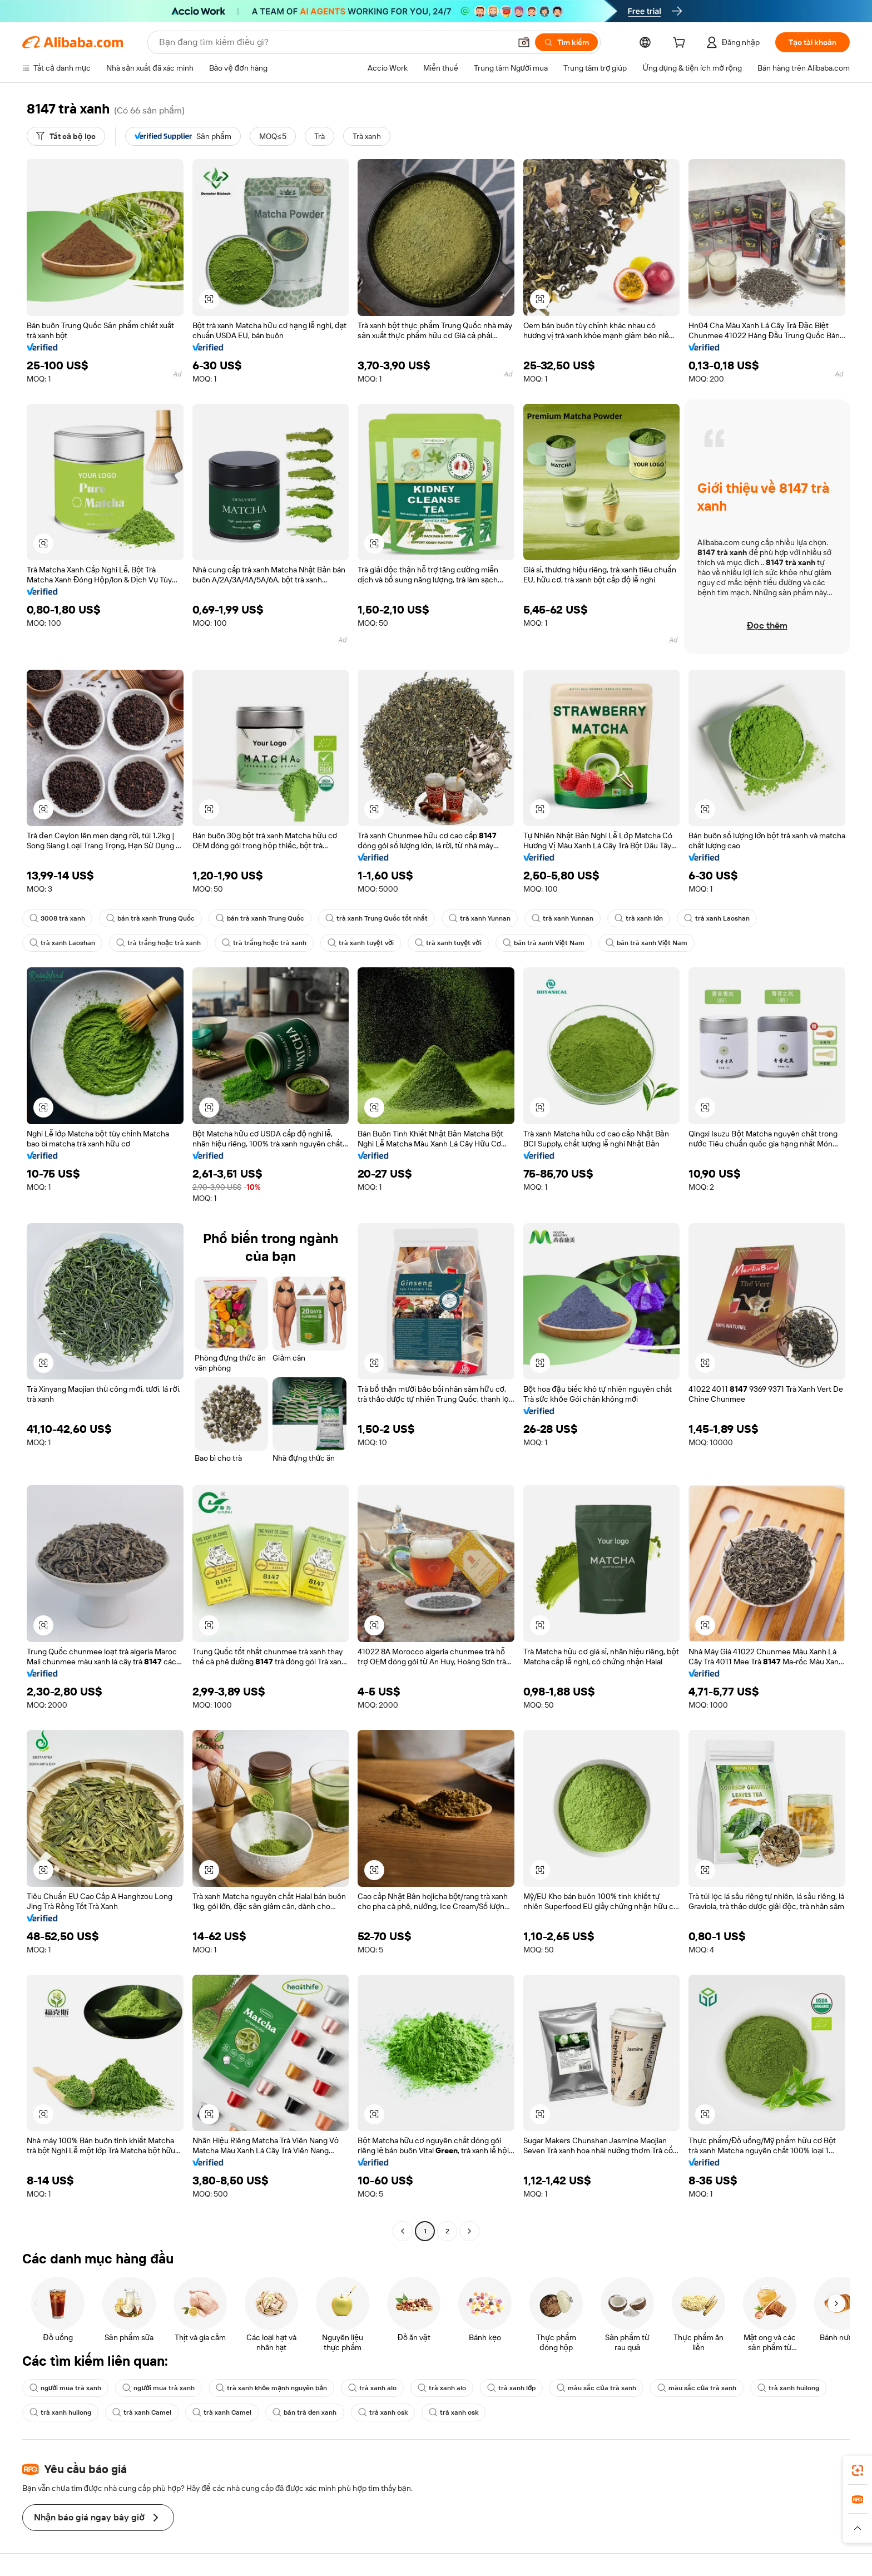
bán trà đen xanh (304, 2412)
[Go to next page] (469, 2231)
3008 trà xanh (57, 918)
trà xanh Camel (141, 2412)
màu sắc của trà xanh (596, 2388)
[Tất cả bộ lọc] (66, 136)
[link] (857, 2470)
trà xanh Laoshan (717, 918)
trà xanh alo (372, 2388)
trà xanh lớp (511, 2388)
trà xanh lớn (639, 918)
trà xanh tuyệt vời (361, 942)
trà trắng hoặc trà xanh (158, 942)
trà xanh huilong (788, 2388)
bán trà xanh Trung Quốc (150, 918)
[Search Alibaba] (333, 42)
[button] (524, 42)
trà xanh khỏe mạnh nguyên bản (271, 2388)
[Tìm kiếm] (566, 42)
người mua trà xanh (65, 2388)
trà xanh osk (383, 2412)
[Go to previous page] (403, 2231)
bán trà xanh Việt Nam (543, 942)
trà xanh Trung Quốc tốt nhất (376, 918)
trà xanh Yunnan (480, 918)
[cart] (681, 43)
